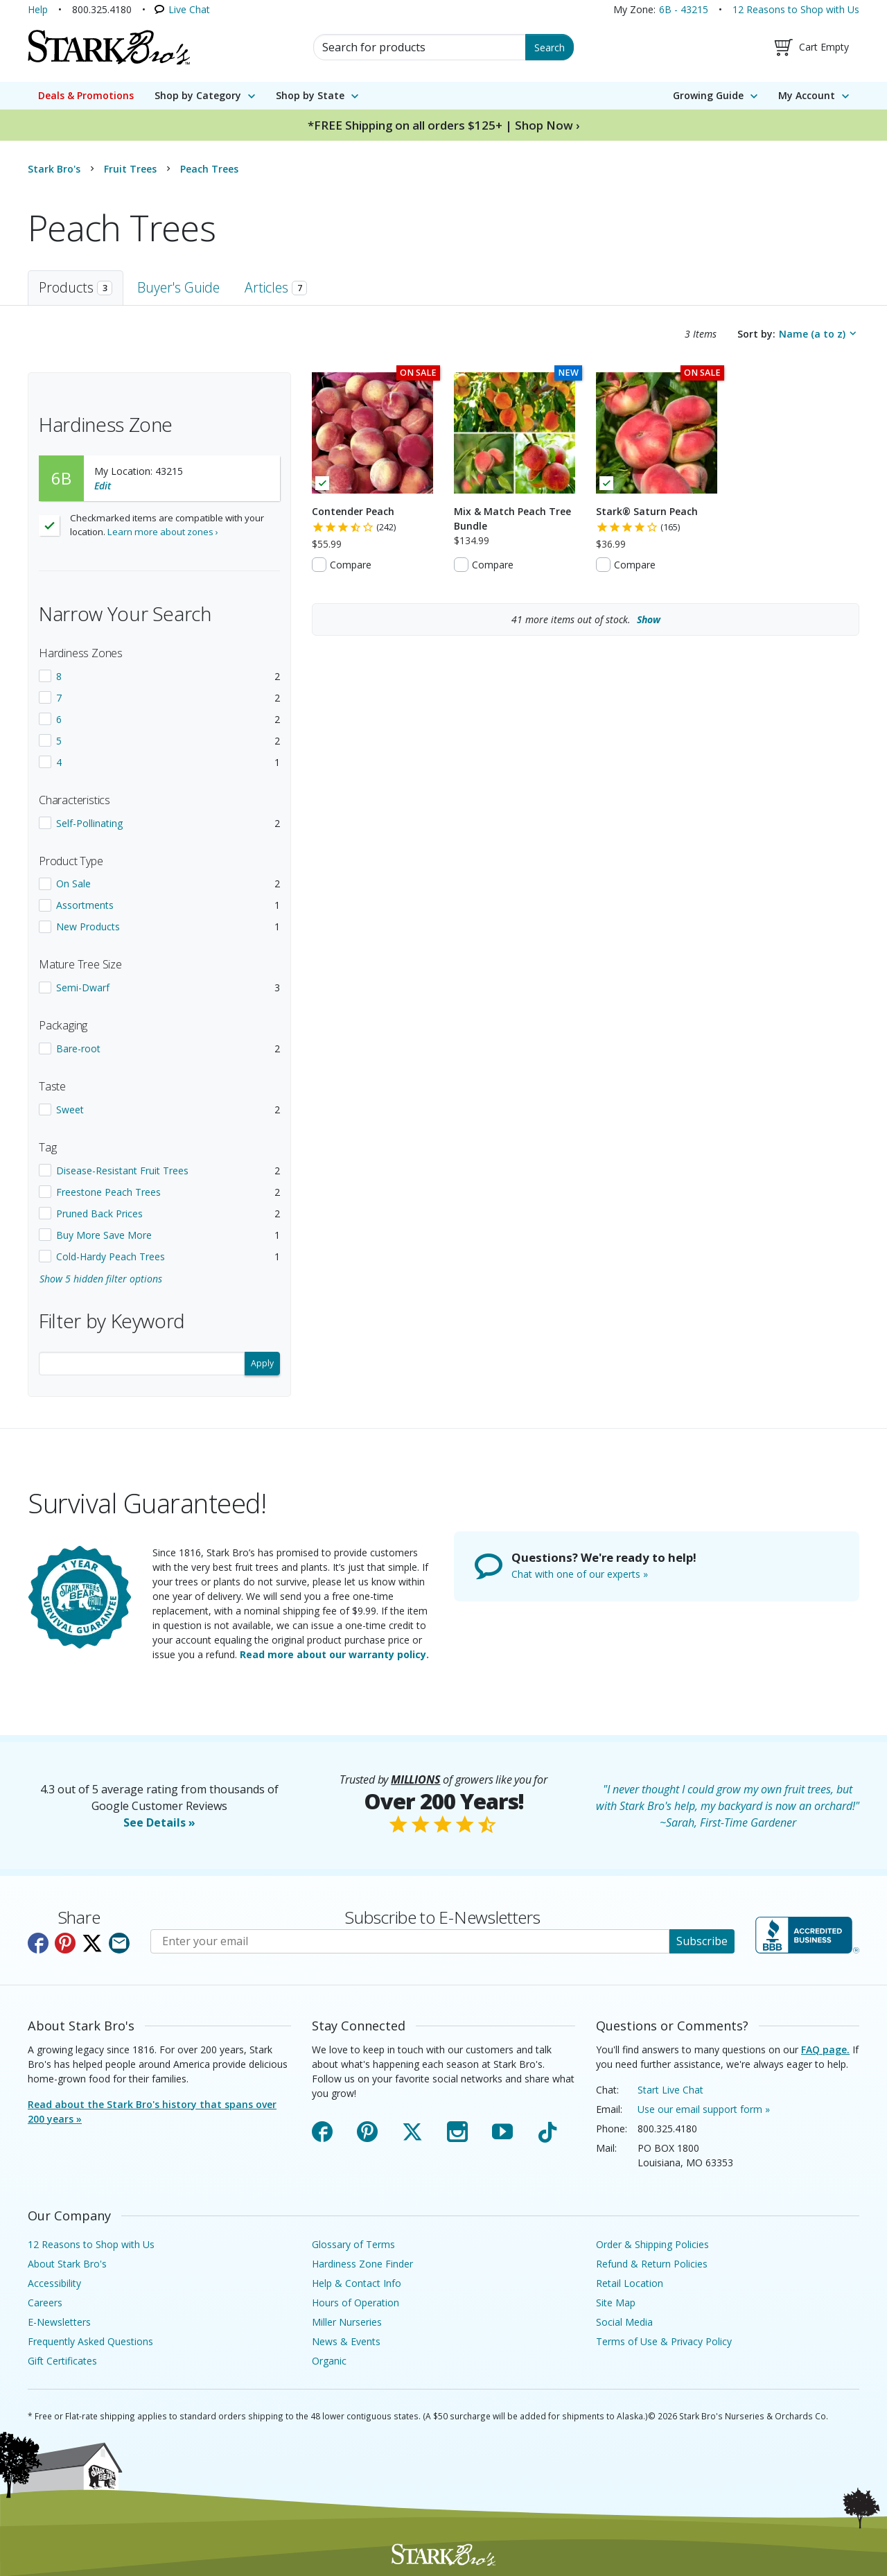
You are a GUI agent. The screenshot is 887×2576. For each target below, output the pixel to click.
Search (549, 47)
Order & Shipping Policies (652, 2244)
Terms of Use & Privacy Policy (664, 2341)
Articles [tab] (276, 287)
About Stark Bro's (67, 2263)
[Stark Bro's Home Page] (109, 47)
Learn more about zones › (162, 531)
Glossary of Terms (353, 2244)
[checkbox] (159, 676)
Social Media (624, 2322)
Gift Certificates (62, 2360)
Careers (45, 2302)
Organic (329, 2360)
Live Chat (189, 9)
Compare (350, 564)
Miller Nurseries (347, 2322)
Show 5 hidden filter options (100, 1278)
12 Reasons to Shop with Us (795, 9)
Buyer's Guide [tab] (178, 287)
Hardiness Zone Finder (362, 2263)
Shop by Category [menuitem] (198, 95)
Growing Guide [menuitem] (708, 95)
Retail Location (629, 2283)
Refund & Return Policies (652, 2263)
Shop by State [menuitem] (310, 95)
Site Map (615, 2302)
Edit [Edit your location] (102, 485)
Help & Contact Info (356, 2283)
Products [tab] (75, 287)
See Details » (159, 1822)
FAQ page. (825, 2049)
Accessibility (54, 2283)
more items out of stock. (585, 619)
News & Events (346, 2341)
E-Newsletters (59, 2322)
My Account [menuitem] (806, 95)
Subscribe (702, 1941)
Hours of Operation (355, 2302)
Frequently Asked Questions (90, 2341)
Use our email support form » (704, 2109)
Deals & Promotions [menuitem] (86, 95)
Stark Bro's (54, 168)
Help (38, 9)
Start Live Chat (670, 2089)
